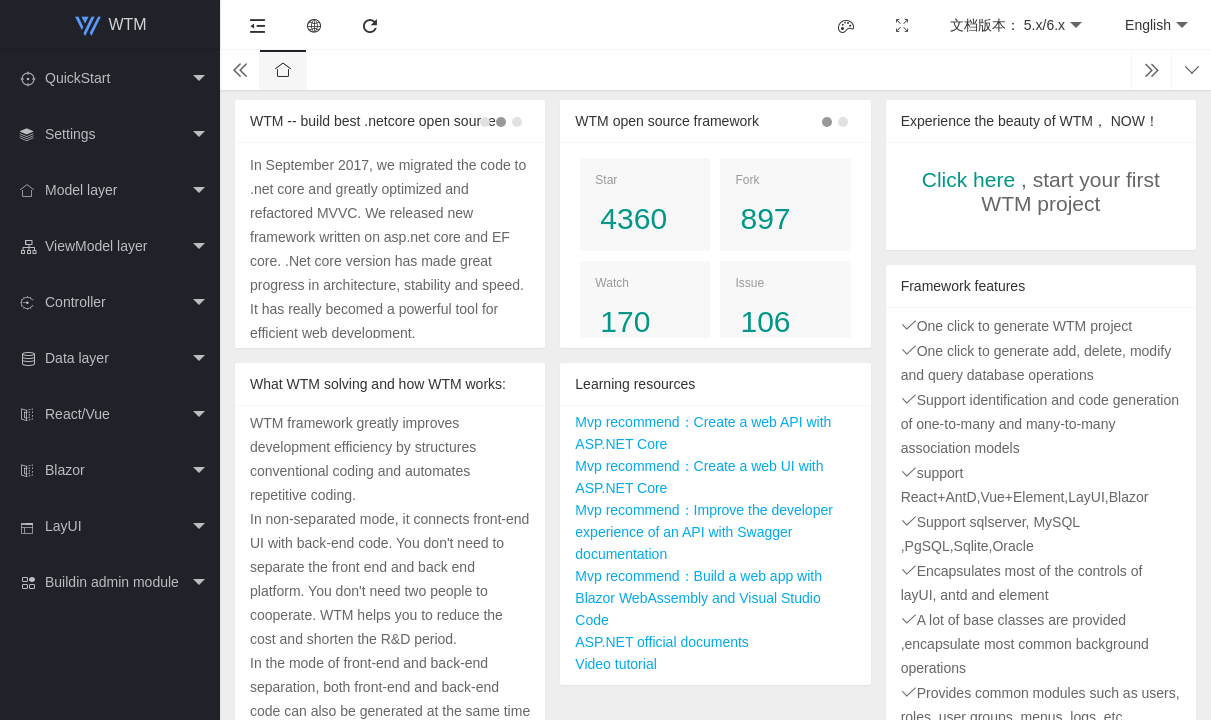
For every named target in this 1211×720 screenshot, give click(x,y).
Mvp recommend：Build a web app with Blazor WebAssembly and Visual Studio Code (698, 598)
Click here (968, 179)
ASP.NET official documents (662, 642)
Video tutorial (615, 664)
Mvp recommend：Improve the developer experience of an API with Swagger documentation (704, 532)
